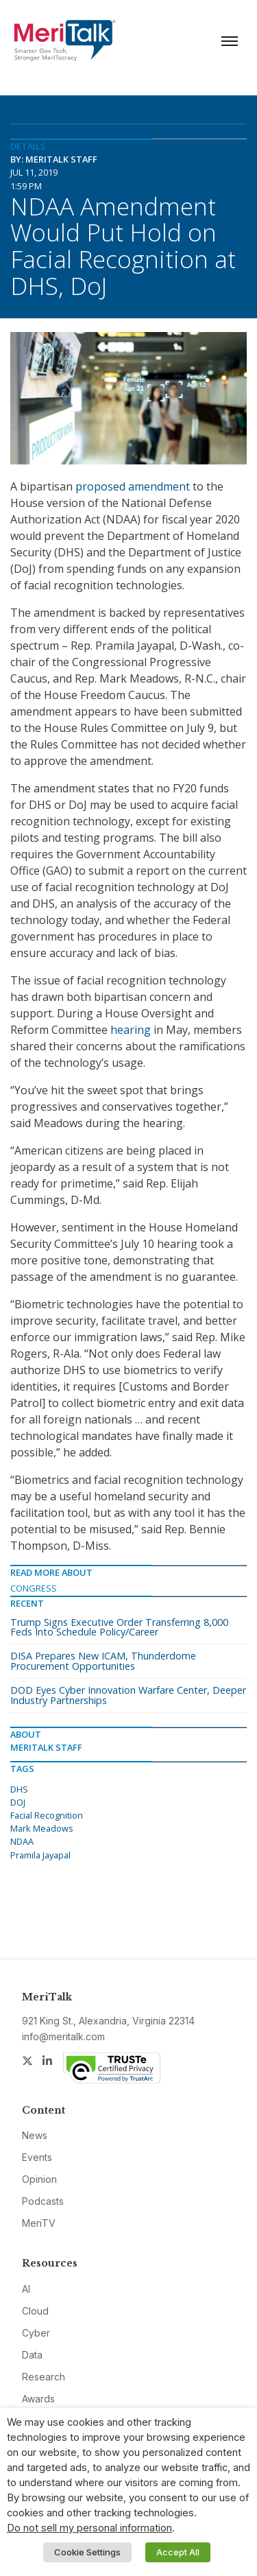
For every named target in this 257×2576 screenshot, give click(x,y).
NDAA (22, 1841)
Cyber (36, 2333)
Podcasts (43, 2201)
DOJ (17, 1802)
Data (32, 2355)
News (34, 2135)
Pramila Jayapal (40, 1855)
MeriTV (39, 2223)
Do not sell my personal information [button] (89, 2528)
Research (43, 2377)
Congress (33, 1588)
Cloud (35, 2311)
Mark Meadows (41, 1828)
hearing (130, 1029)
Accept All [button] (177, 2552)
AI (26, 2289)
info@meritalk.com (63, 2036)
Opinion (39, 2179)
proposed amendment (132, 486)
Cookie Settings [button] (87, 2552)
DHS (19, 1789)
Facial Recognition (46, 1815)
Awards (38, 2398)
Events (37, 2157)
